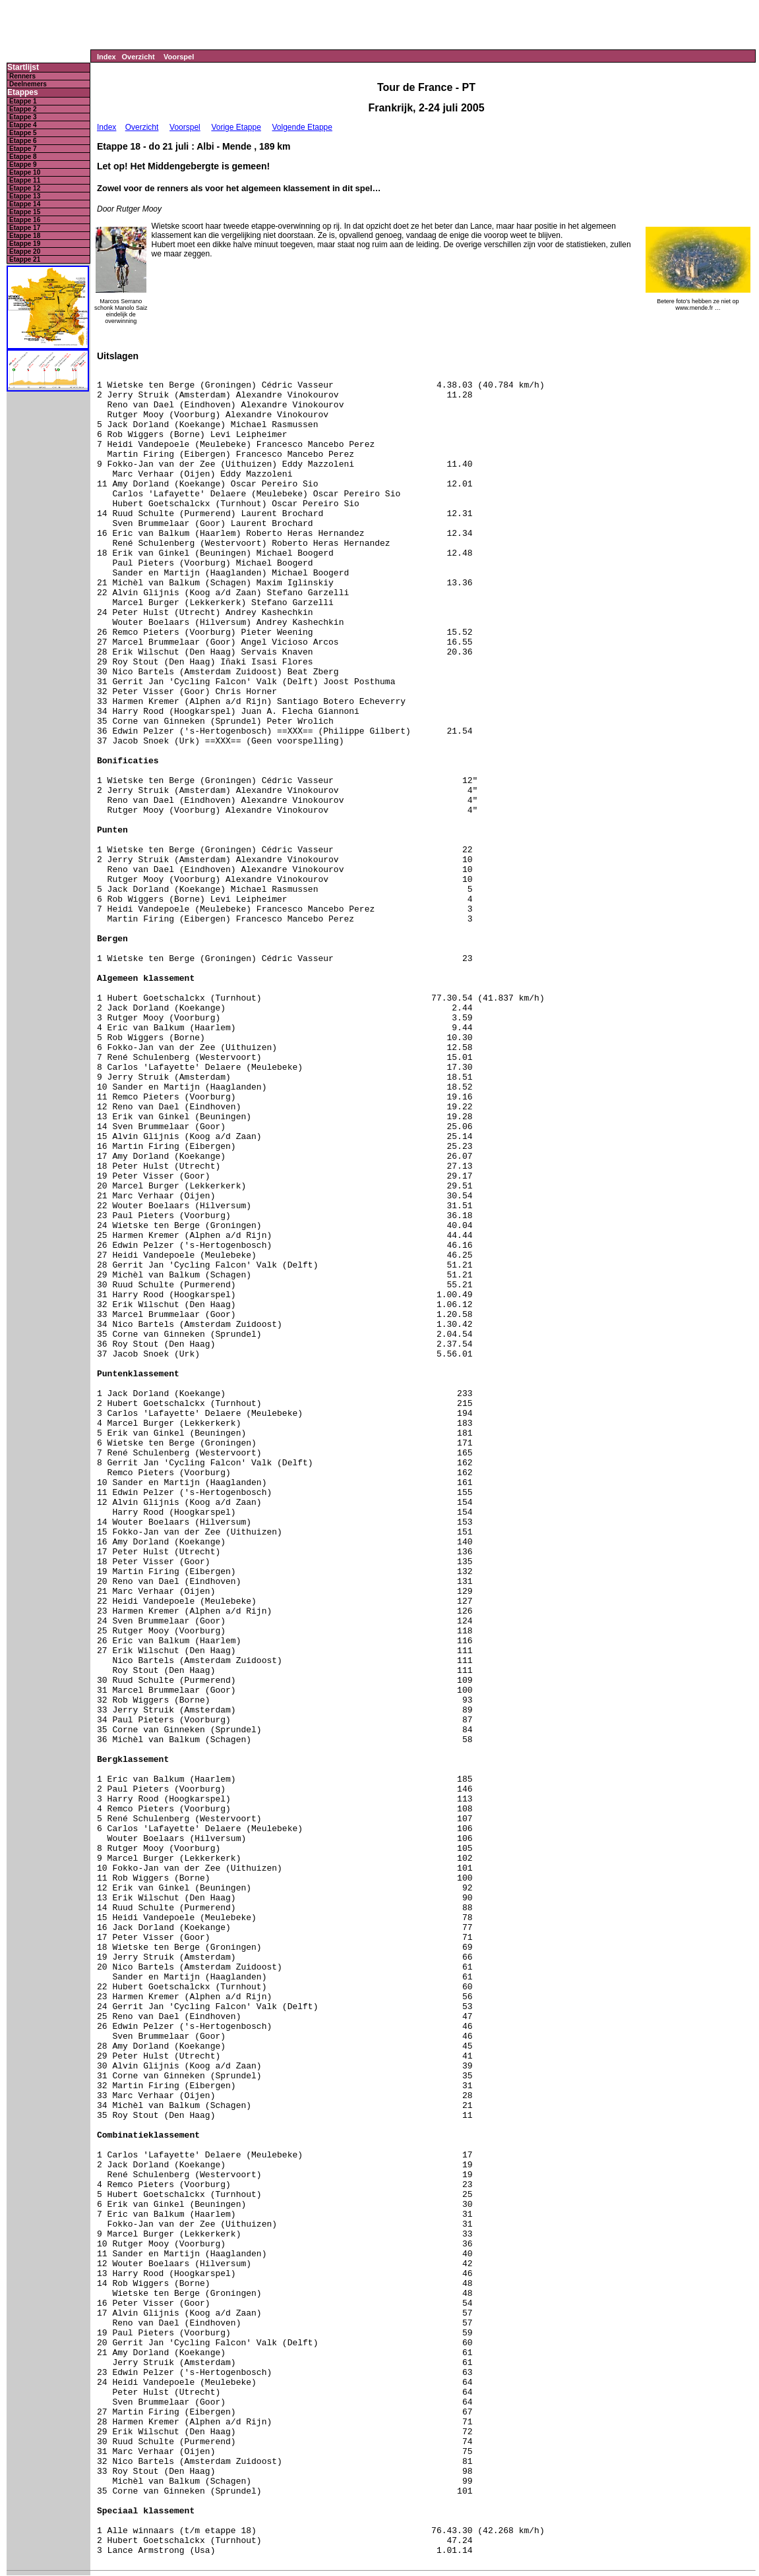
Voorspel (179, 57)
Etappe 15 (24, 212)
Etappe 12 (24, 188)
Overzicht (138, 57)
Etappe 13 (24, 196)
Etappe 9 (23, 164)
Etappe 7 (23, 148)
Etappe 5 (23, 132)
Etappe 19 (24, 243)
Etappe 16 (24, 219)
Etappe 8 (23, 156)
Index (106, 57)
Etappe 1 (23, 101)
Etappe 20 (24, 251)
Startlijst (23, 67)
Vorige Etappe (235, 127)
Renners (22, 76)
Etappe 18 (24, 235)
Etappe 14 (24, 204)
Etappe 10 (24, 172)
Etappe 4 (23, 125)
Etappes (22, 92)
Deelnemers (28, 84)
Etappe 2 (23, 109)
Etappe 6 (23, 140)
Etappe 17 (24, 227)
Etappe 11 (24, 180)
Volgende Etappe (302, 127)
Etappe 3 (23, 117)
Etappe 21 (24, 259)
